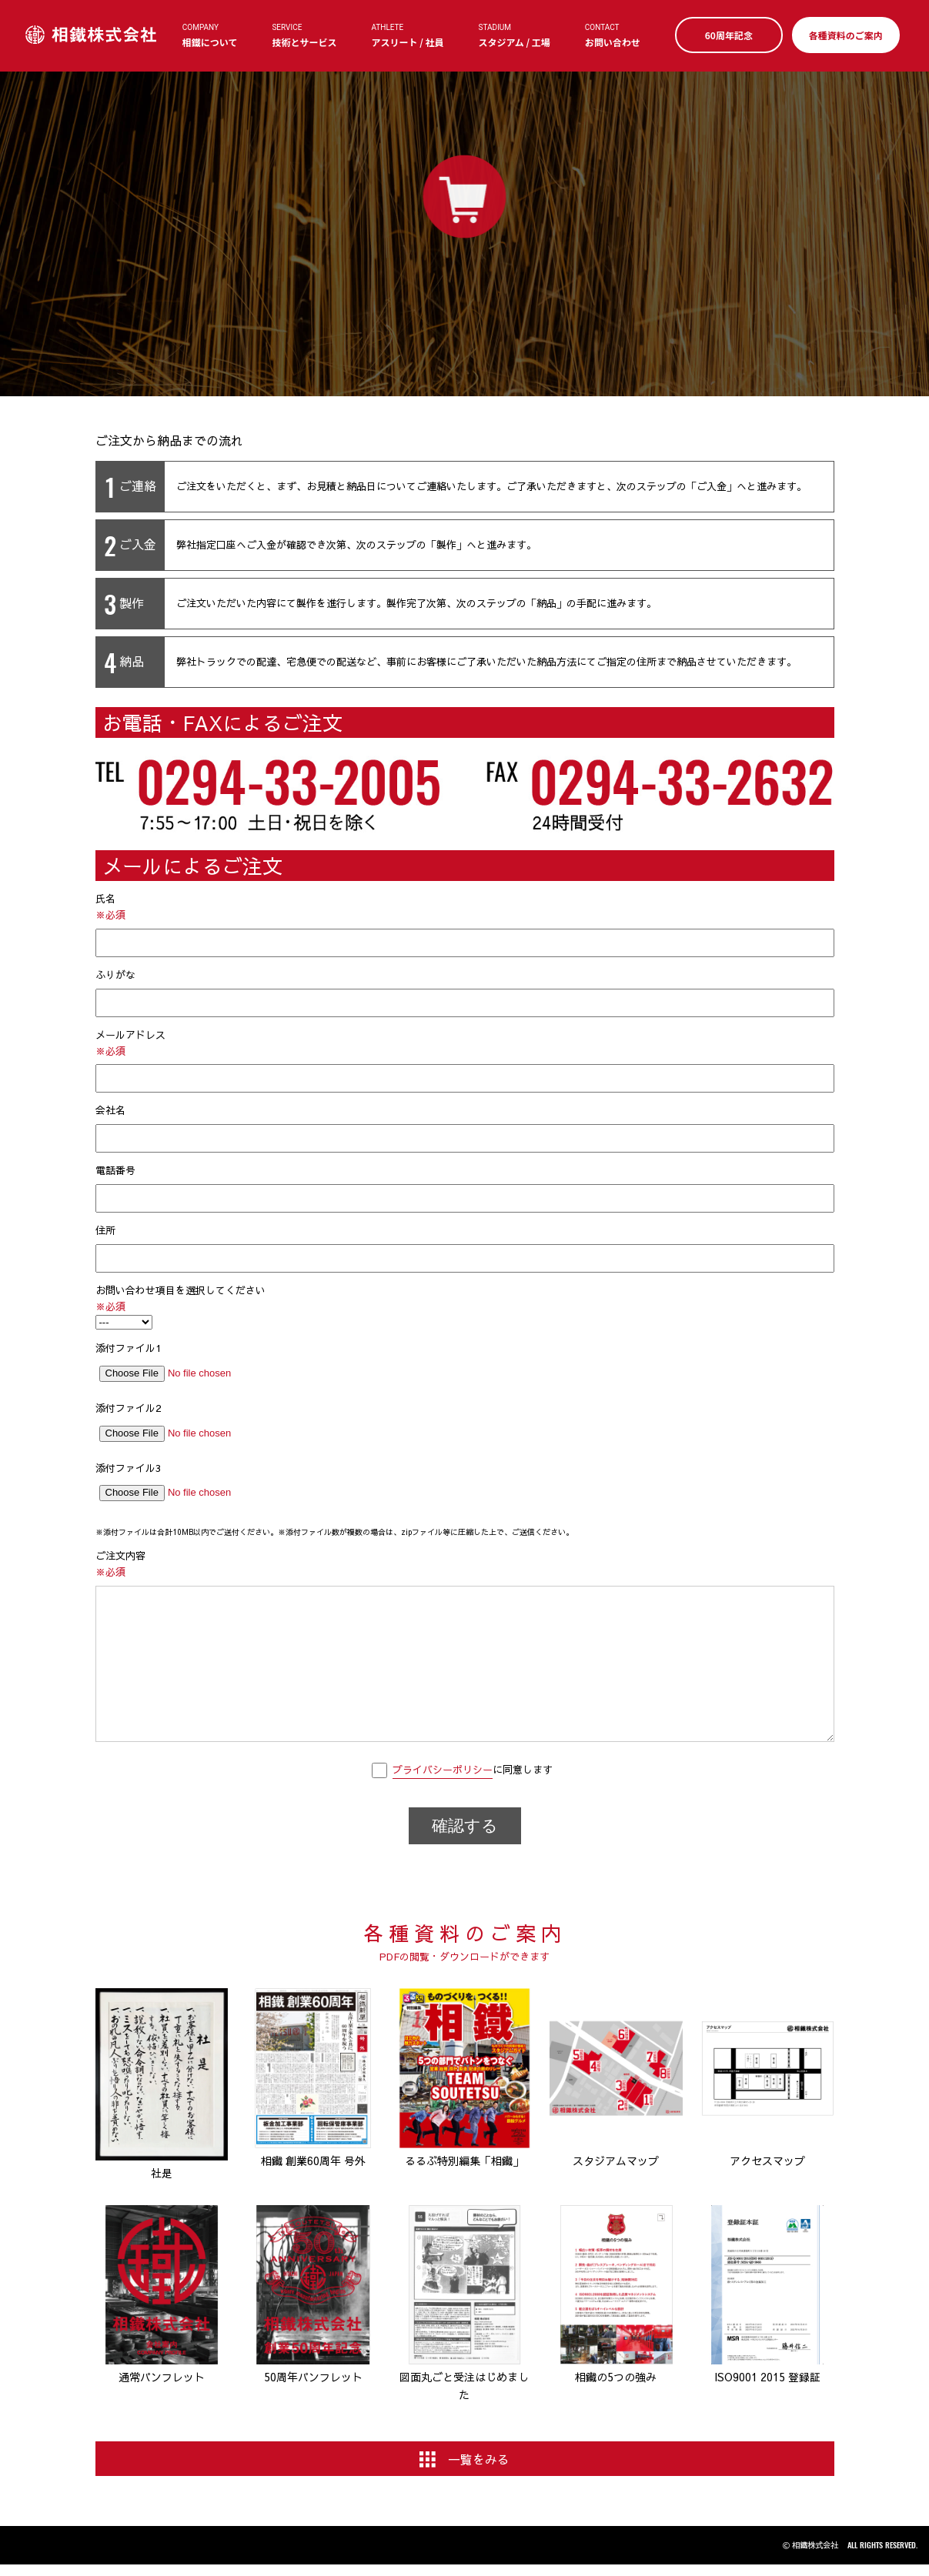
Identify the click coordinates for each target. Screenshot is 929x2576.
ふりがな (464, 992)
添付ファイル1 (464, 1365)
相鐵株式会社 (92, 35)
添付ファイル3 (464, 1485)
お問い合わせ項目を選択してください (464, 1306)
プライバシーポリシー (443, 1770)
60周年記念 (727, 35)
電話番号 (464, 1188)
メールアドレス (464, 1060)
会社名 (464, 1128)
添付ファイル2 (464, 1425)
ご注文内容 (464, 1647)
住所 (464, 1248)
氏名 (464, 924)
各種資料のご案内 (844, 35)
